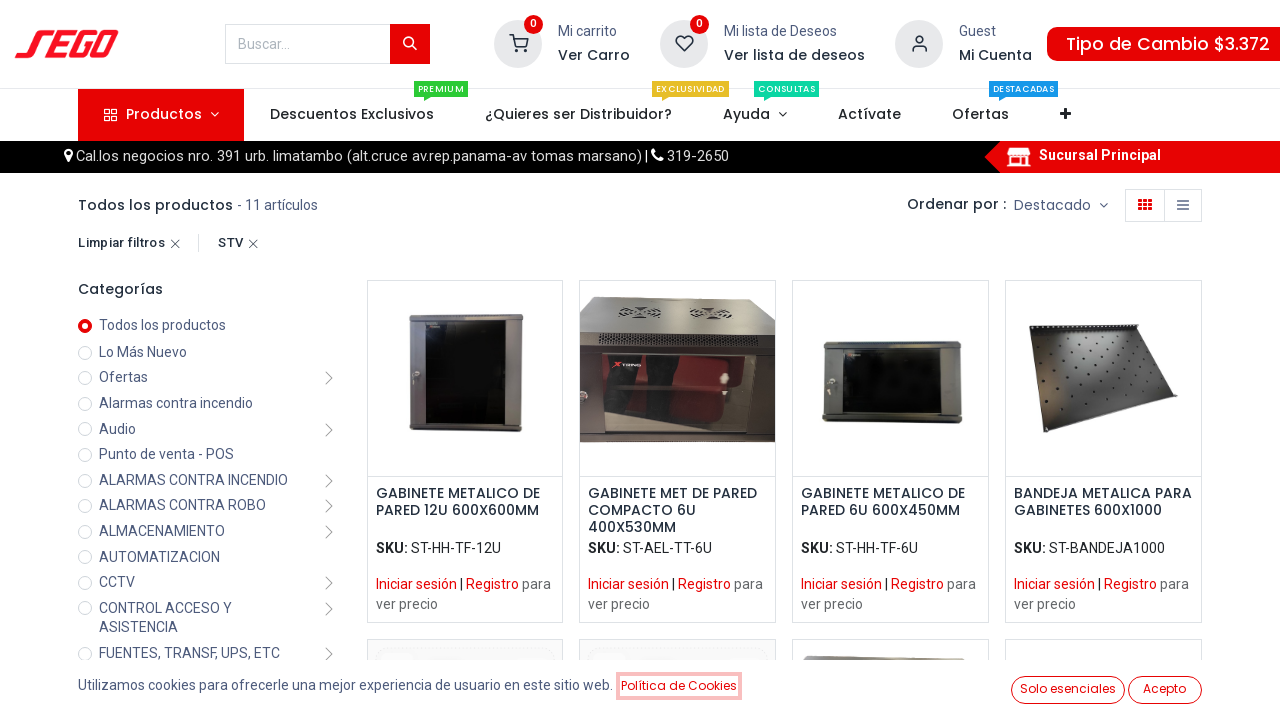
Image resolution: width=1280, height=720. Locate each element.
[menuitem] (351, 115)
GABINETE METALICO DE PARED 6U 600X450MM (883, 502)
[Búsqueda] (410, 44)
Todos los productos (162, 325)
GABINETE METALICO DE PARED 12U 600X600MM (458, 502)
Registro (492, 584)
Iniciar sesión (416, 584)
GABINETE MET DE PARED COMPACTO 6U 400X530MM (672, 510)
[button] (1066, 115)
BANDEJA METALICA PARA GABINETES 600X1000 (1103, 502)
